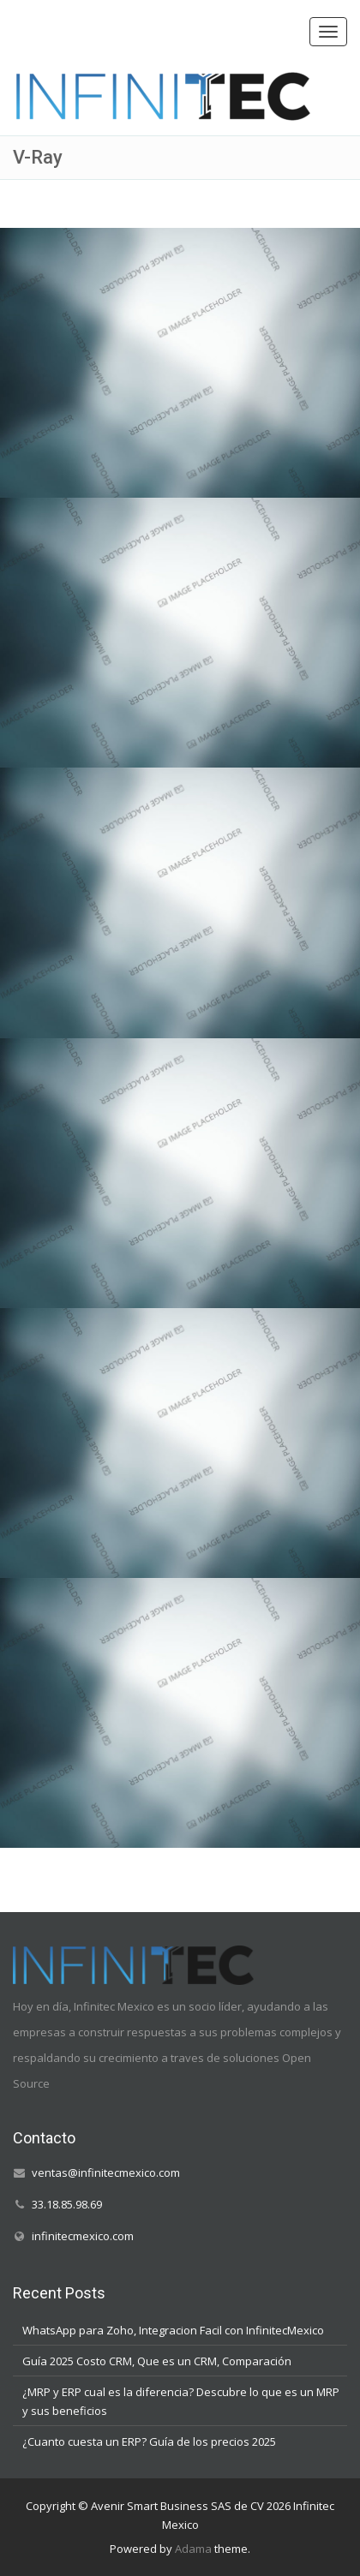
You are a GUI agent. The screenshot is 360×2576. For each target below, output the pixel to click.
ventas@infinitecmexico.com (106, 2172)
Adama (193, 2548)
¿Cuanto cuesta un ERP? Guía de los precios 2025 (149, 2440)
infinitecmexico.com (83, 2236)
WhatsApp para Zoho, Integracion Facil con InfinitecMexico (173, 2329)
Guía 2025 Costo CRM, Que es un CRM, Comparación (156, 2360)
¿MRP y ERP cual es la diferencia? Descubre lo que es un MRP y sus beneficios (180, 2400)
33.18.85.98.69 (67, 2204)
